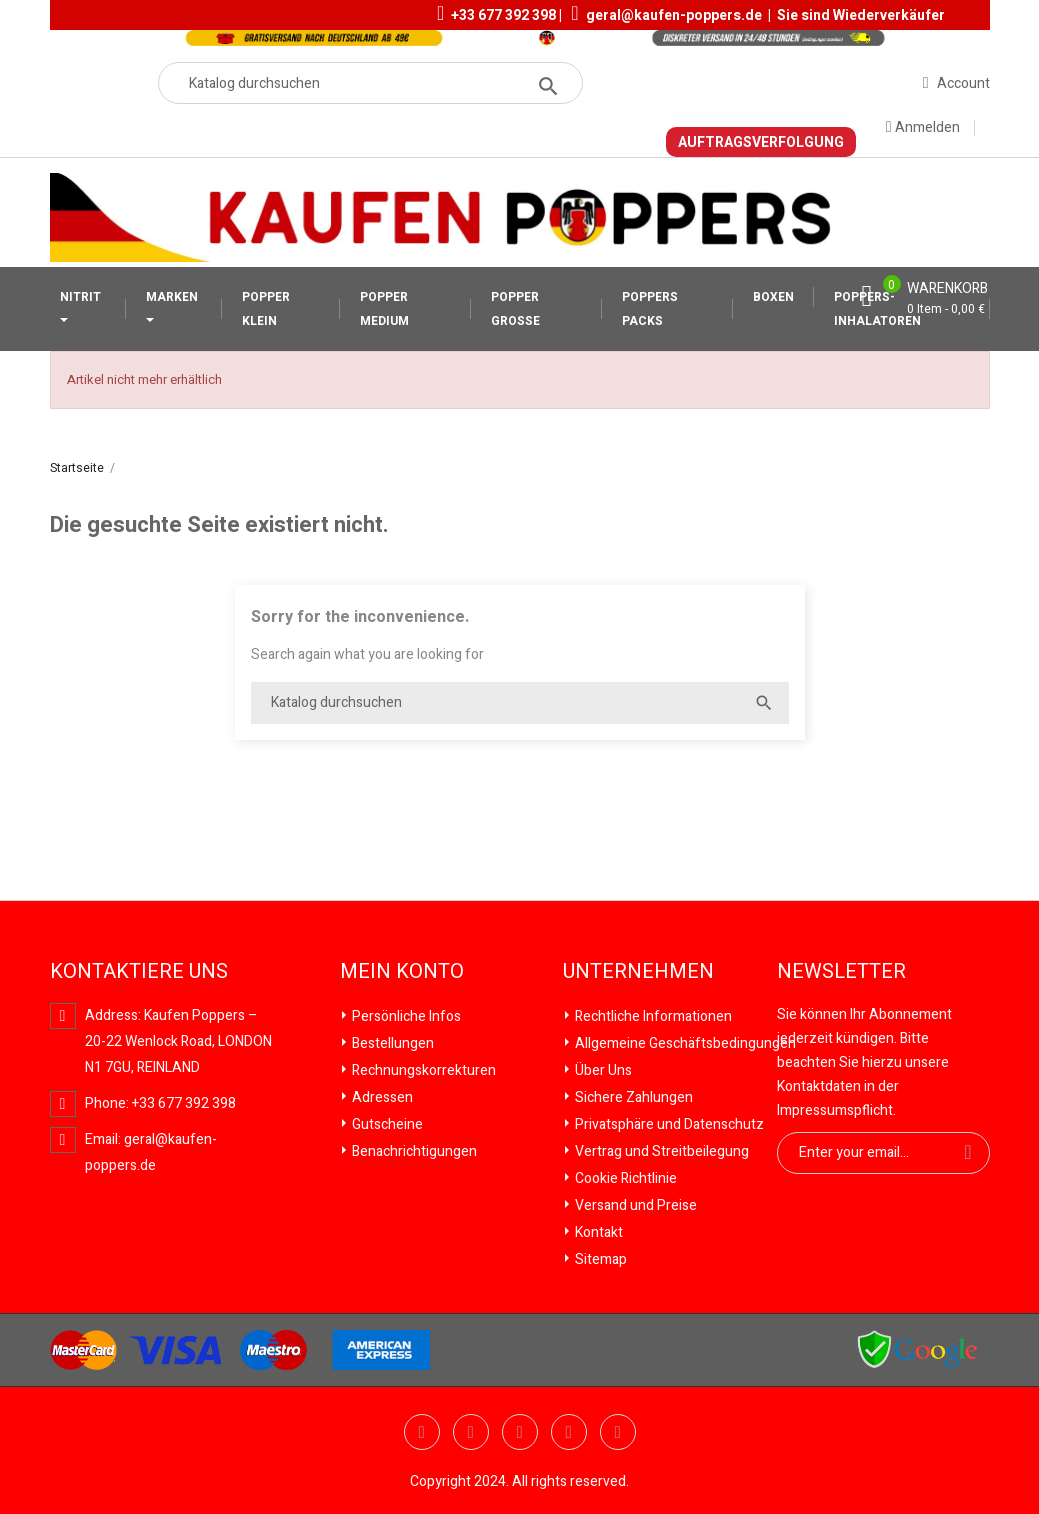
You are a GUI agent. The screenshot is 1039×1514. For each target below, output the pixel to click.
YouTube (471, 1432)
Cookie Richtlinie (624, 1178)
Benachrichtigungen (413, 1151)
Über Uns (602, 1070)
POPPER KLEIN (266, 309)
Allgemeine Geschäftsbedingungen (684, 1043)
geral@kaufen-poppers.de (674, 15)
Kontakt (597, 1232)
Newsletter (841, 972)
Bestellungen (391, 1043)
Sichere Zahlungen (632, 1097)
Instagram (618, 1432)
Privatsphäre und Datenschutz (668, 1124)
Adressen (381, 1097)
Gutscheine (386, 1124)
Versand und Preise (634, 1205)
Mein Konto (402, 972)
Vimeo (569, 1432)
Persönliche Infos (405, 1016)
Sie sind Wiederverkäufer (861, 15)
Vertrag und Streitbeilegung (660, 1151)
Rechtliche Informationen (652, 1016)
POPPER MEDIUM (384, 309)
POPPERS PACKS (650, 309)
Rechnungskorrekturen (422, 1070)
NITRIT (80, 297)
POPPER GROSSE (515, 309)
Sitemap (599, 1259)
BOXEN (773, 297)
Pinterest (520, 1432)
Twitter (422, 1432)
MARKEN (172, 297)
